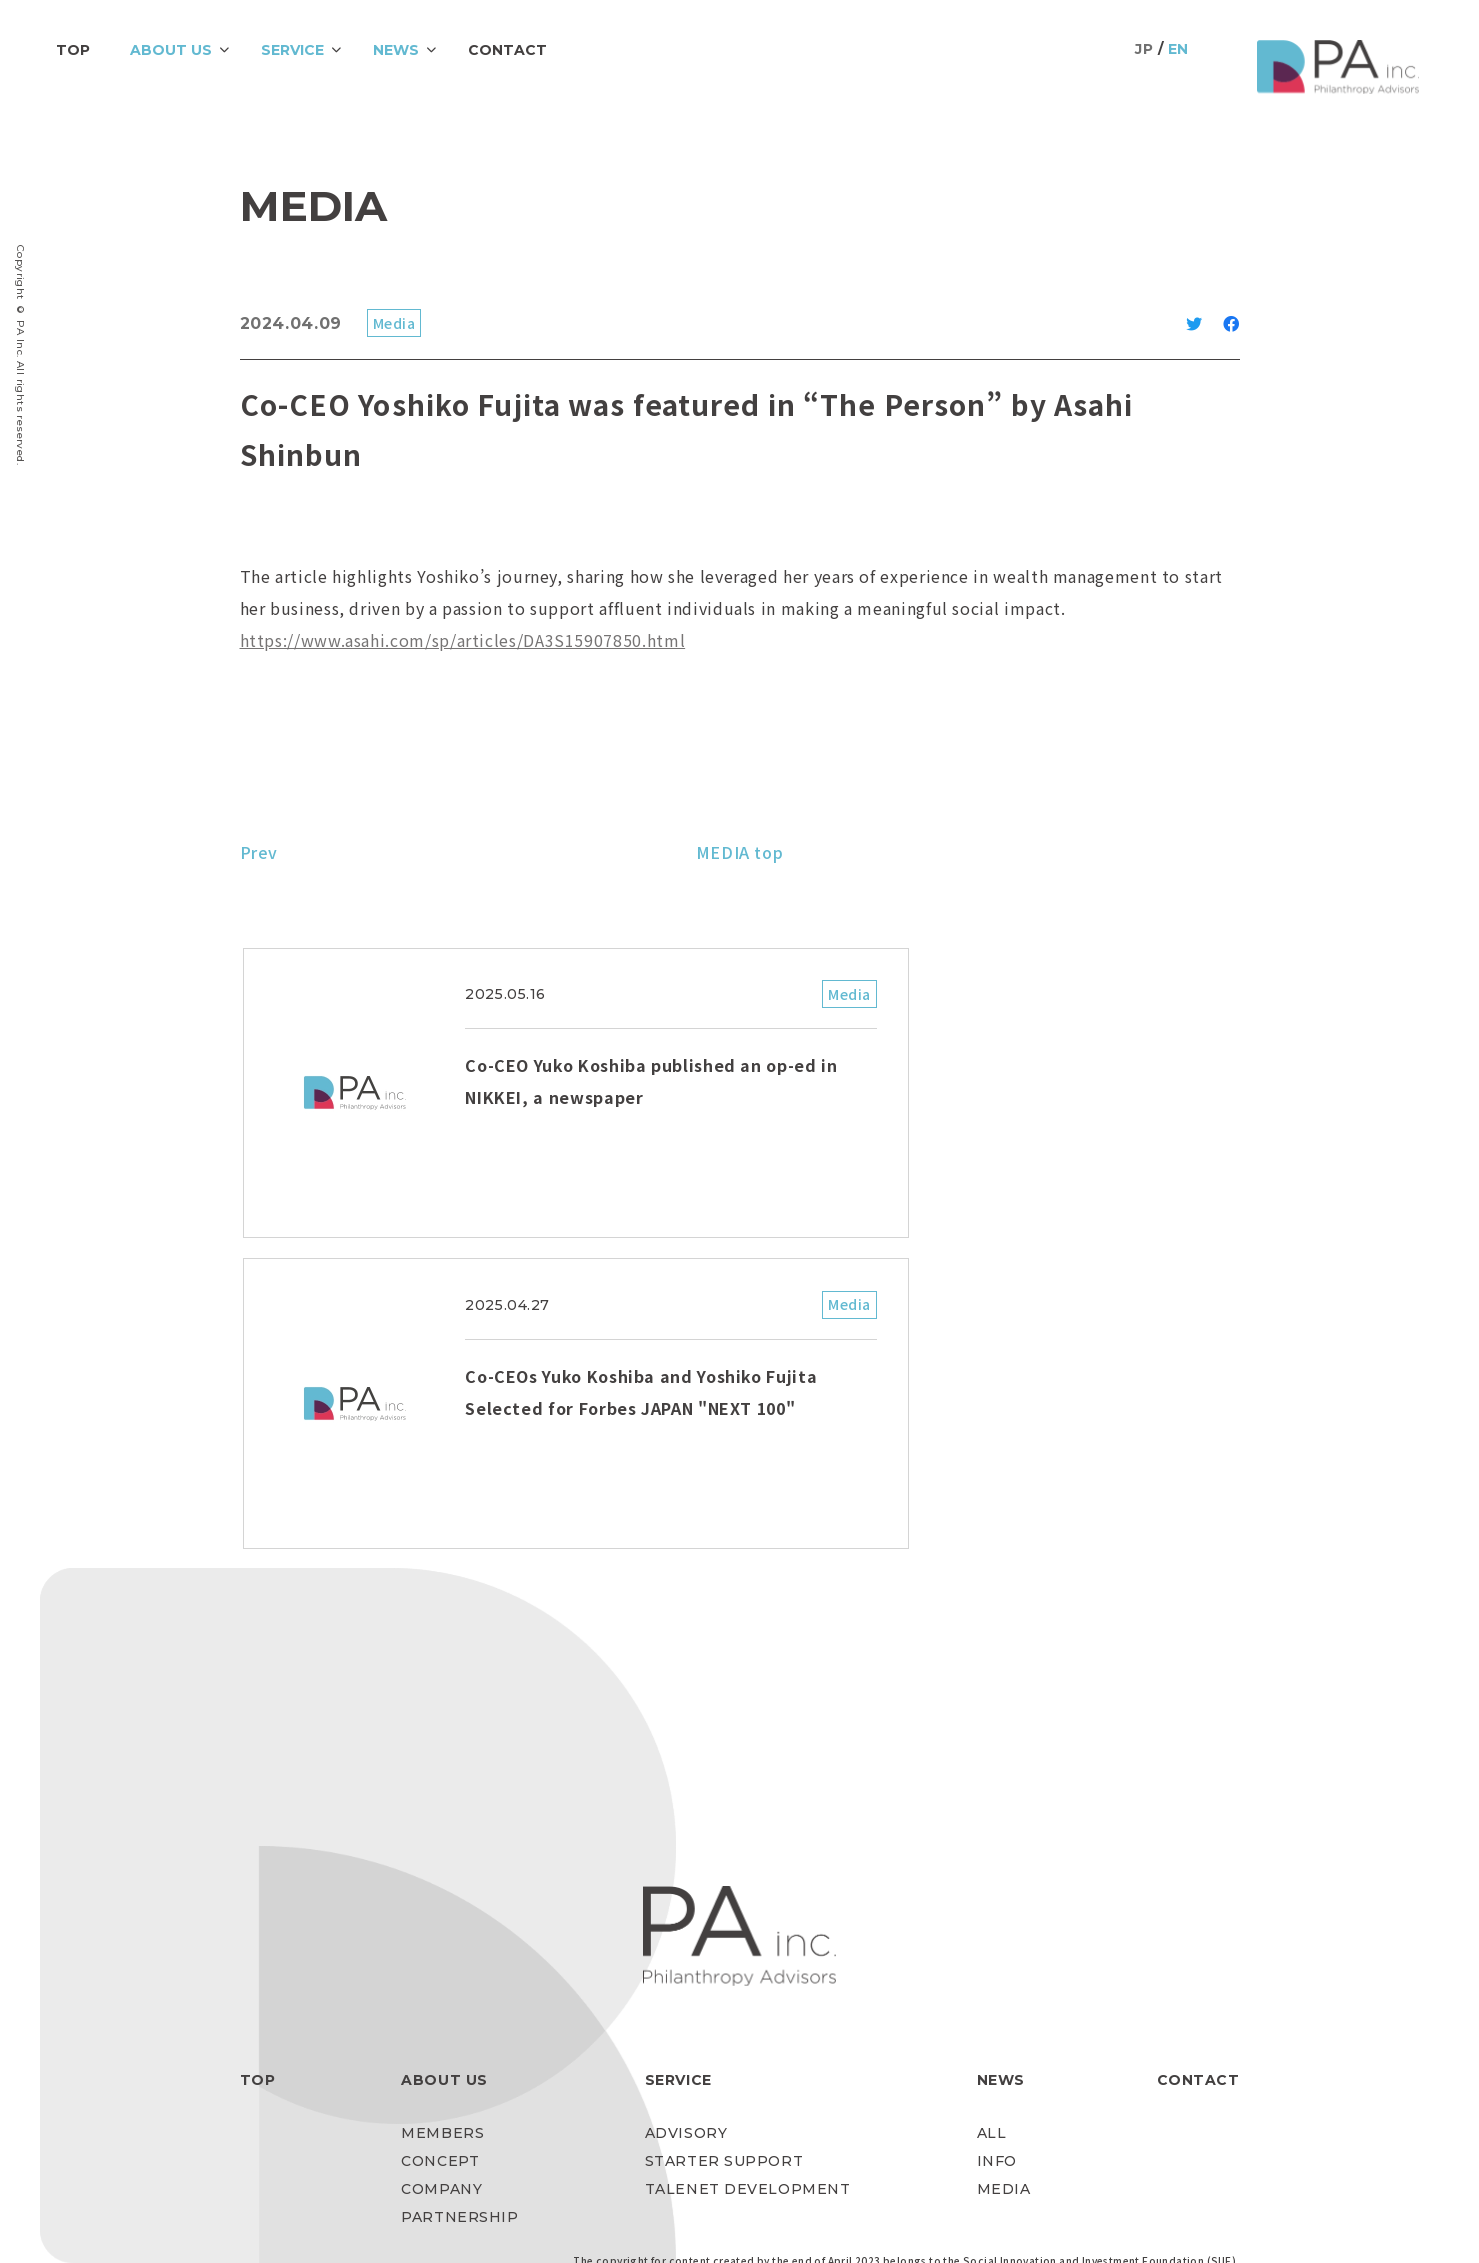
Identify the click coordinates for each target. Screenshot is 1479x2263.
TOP (73, 50)
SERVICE (292, 50)
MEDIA (1004, 1896)
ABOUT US (171, 50)
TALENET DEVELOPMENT (748, 1896)
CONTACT (507, 50)
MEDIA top (740, 852)
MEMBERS (442, 1840)
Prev (259, 852)
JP (1144, 49)
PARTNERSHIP (459, 1924)
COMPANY (441, 1896)
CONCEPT (440, 1868)
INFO (997, 1868)
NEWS (396, 50)
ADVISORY (686, 1840)
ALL (992, 1840)
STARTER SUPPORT (724, 1868)
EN (1178, 49)
